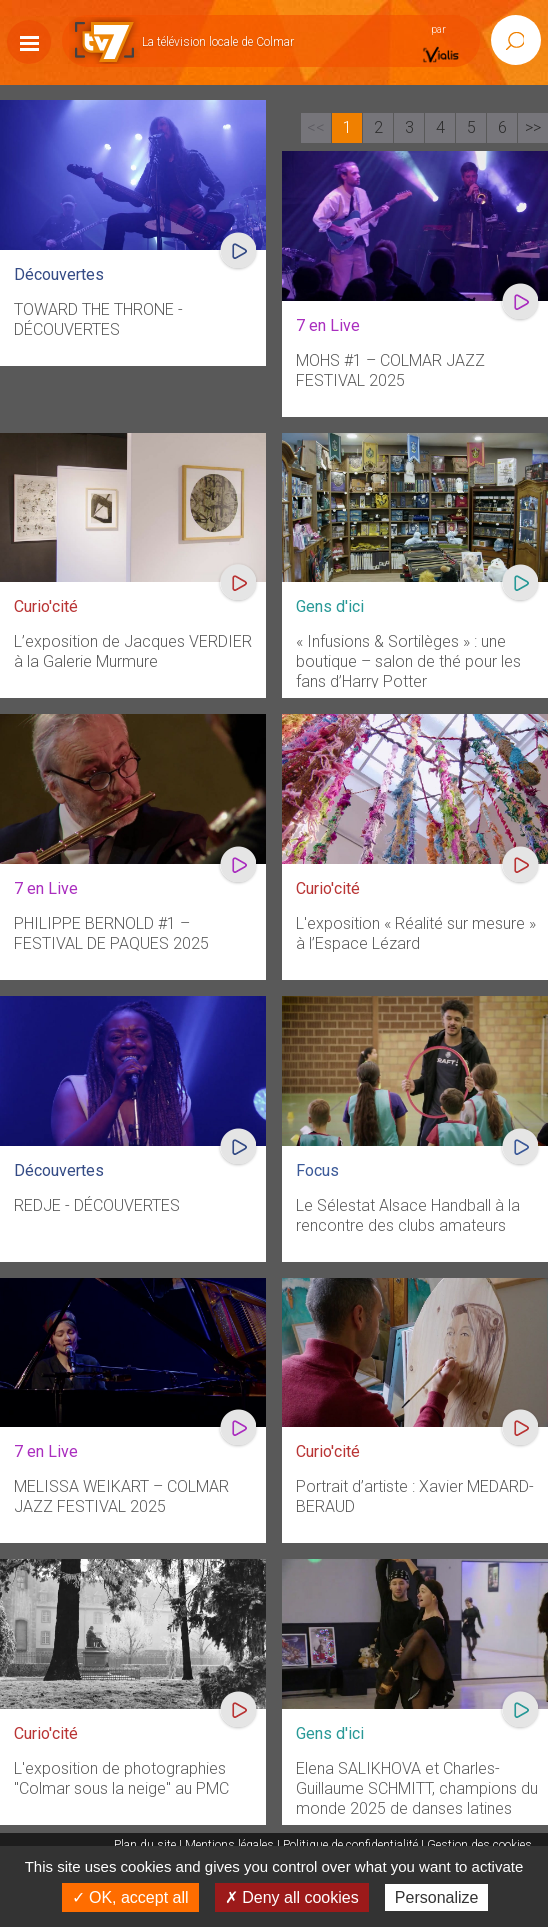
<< (316, 127)
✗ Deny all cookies (292, 1897)
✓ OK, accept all (130, 1897)
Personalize (437, 1897)
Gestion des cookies (479, 1845)
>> (533, 127)
